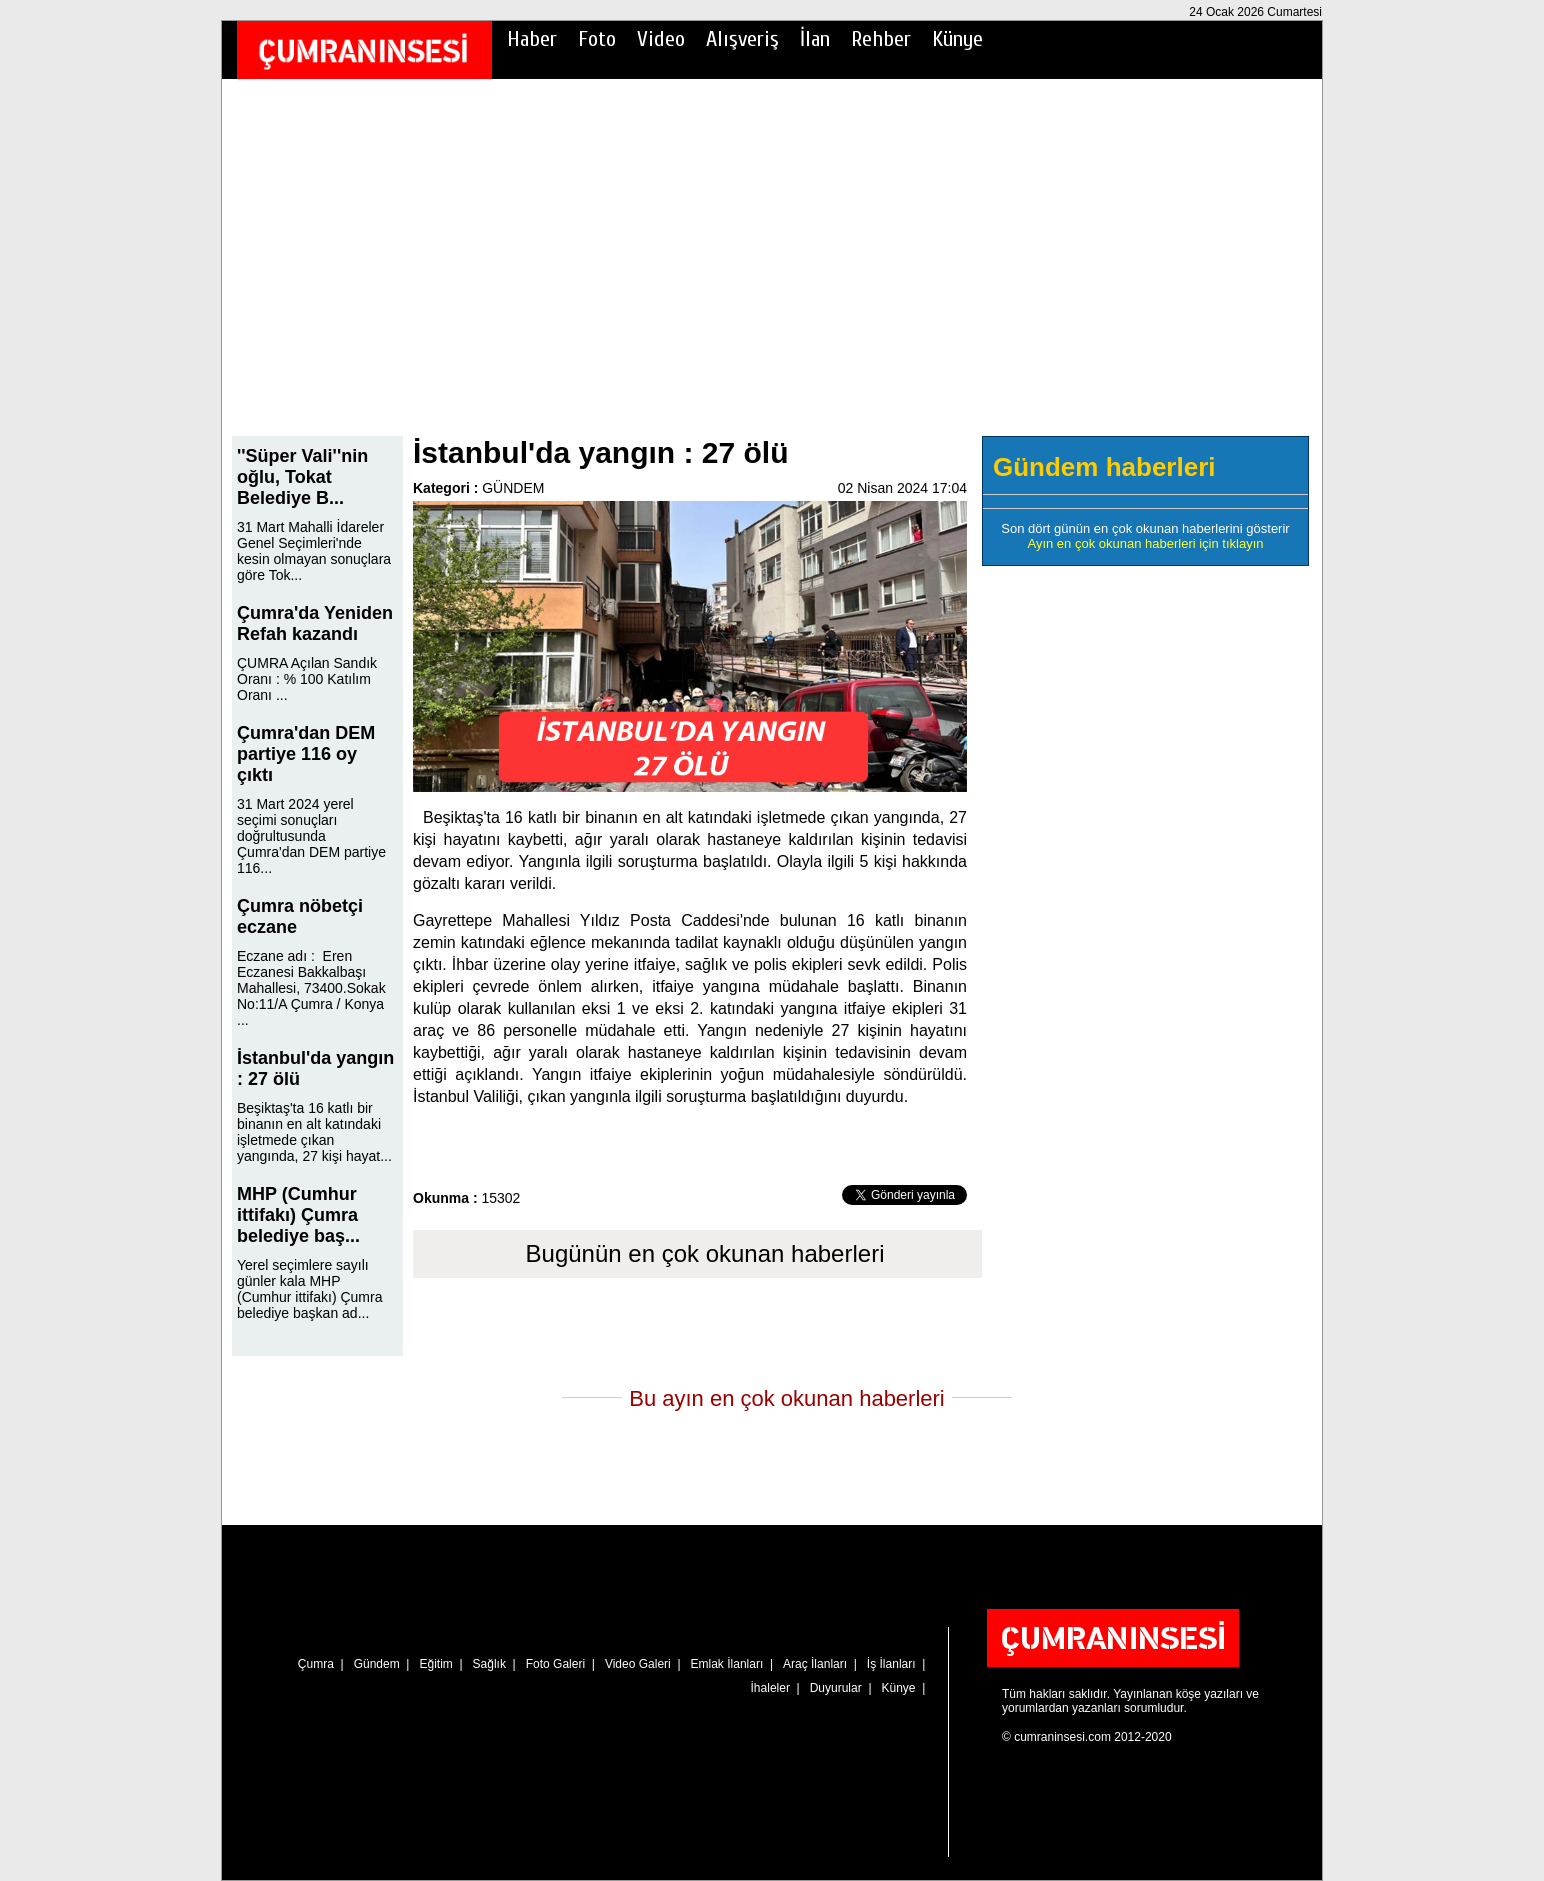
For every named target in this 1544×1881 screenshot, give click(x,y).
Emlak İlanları (727, 1664)
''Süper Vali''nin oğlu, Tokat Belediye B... (302, 477)
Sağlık (489, 1664)
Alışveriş (742, 39)
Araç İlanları (815, 1664)
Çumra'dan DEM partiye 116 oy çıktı (306, 754)
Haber (532, 39)
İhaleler (770, 1688)
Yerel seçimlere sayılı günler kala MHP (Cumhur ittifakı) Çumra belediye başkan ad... (309, 1289)
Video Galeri (638, 1664)
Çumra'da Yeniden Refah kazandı (315, 623)
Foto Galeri (555, 1664)
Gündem (377, 1664)
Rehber (881, 39)
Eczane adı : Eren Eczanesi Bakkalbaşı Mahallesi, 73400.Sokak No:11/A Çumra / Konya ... (311, 988)
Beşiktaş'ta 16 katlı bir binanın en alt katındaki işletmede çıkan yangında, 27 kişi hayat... (314, 1132)
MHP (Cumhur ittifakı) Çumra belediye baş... (298, 1215)
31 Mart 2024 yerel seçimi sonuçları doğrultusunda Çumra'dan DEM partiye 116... (311, 836)
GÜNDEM (513, 488)
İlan (815, 39)
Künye (957, 39)
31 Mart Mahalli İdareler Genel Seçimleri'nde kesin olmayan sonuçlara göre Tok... (314, 551)
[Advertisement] (772, 271)
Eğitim (435, 1664)
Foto (597, 39)
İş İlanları (891, 1664)
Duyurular (836, 1688)
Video (661, 39)
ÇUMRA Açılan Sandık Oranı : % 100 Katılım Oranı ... (307, 679)
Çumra (316, 1664)
